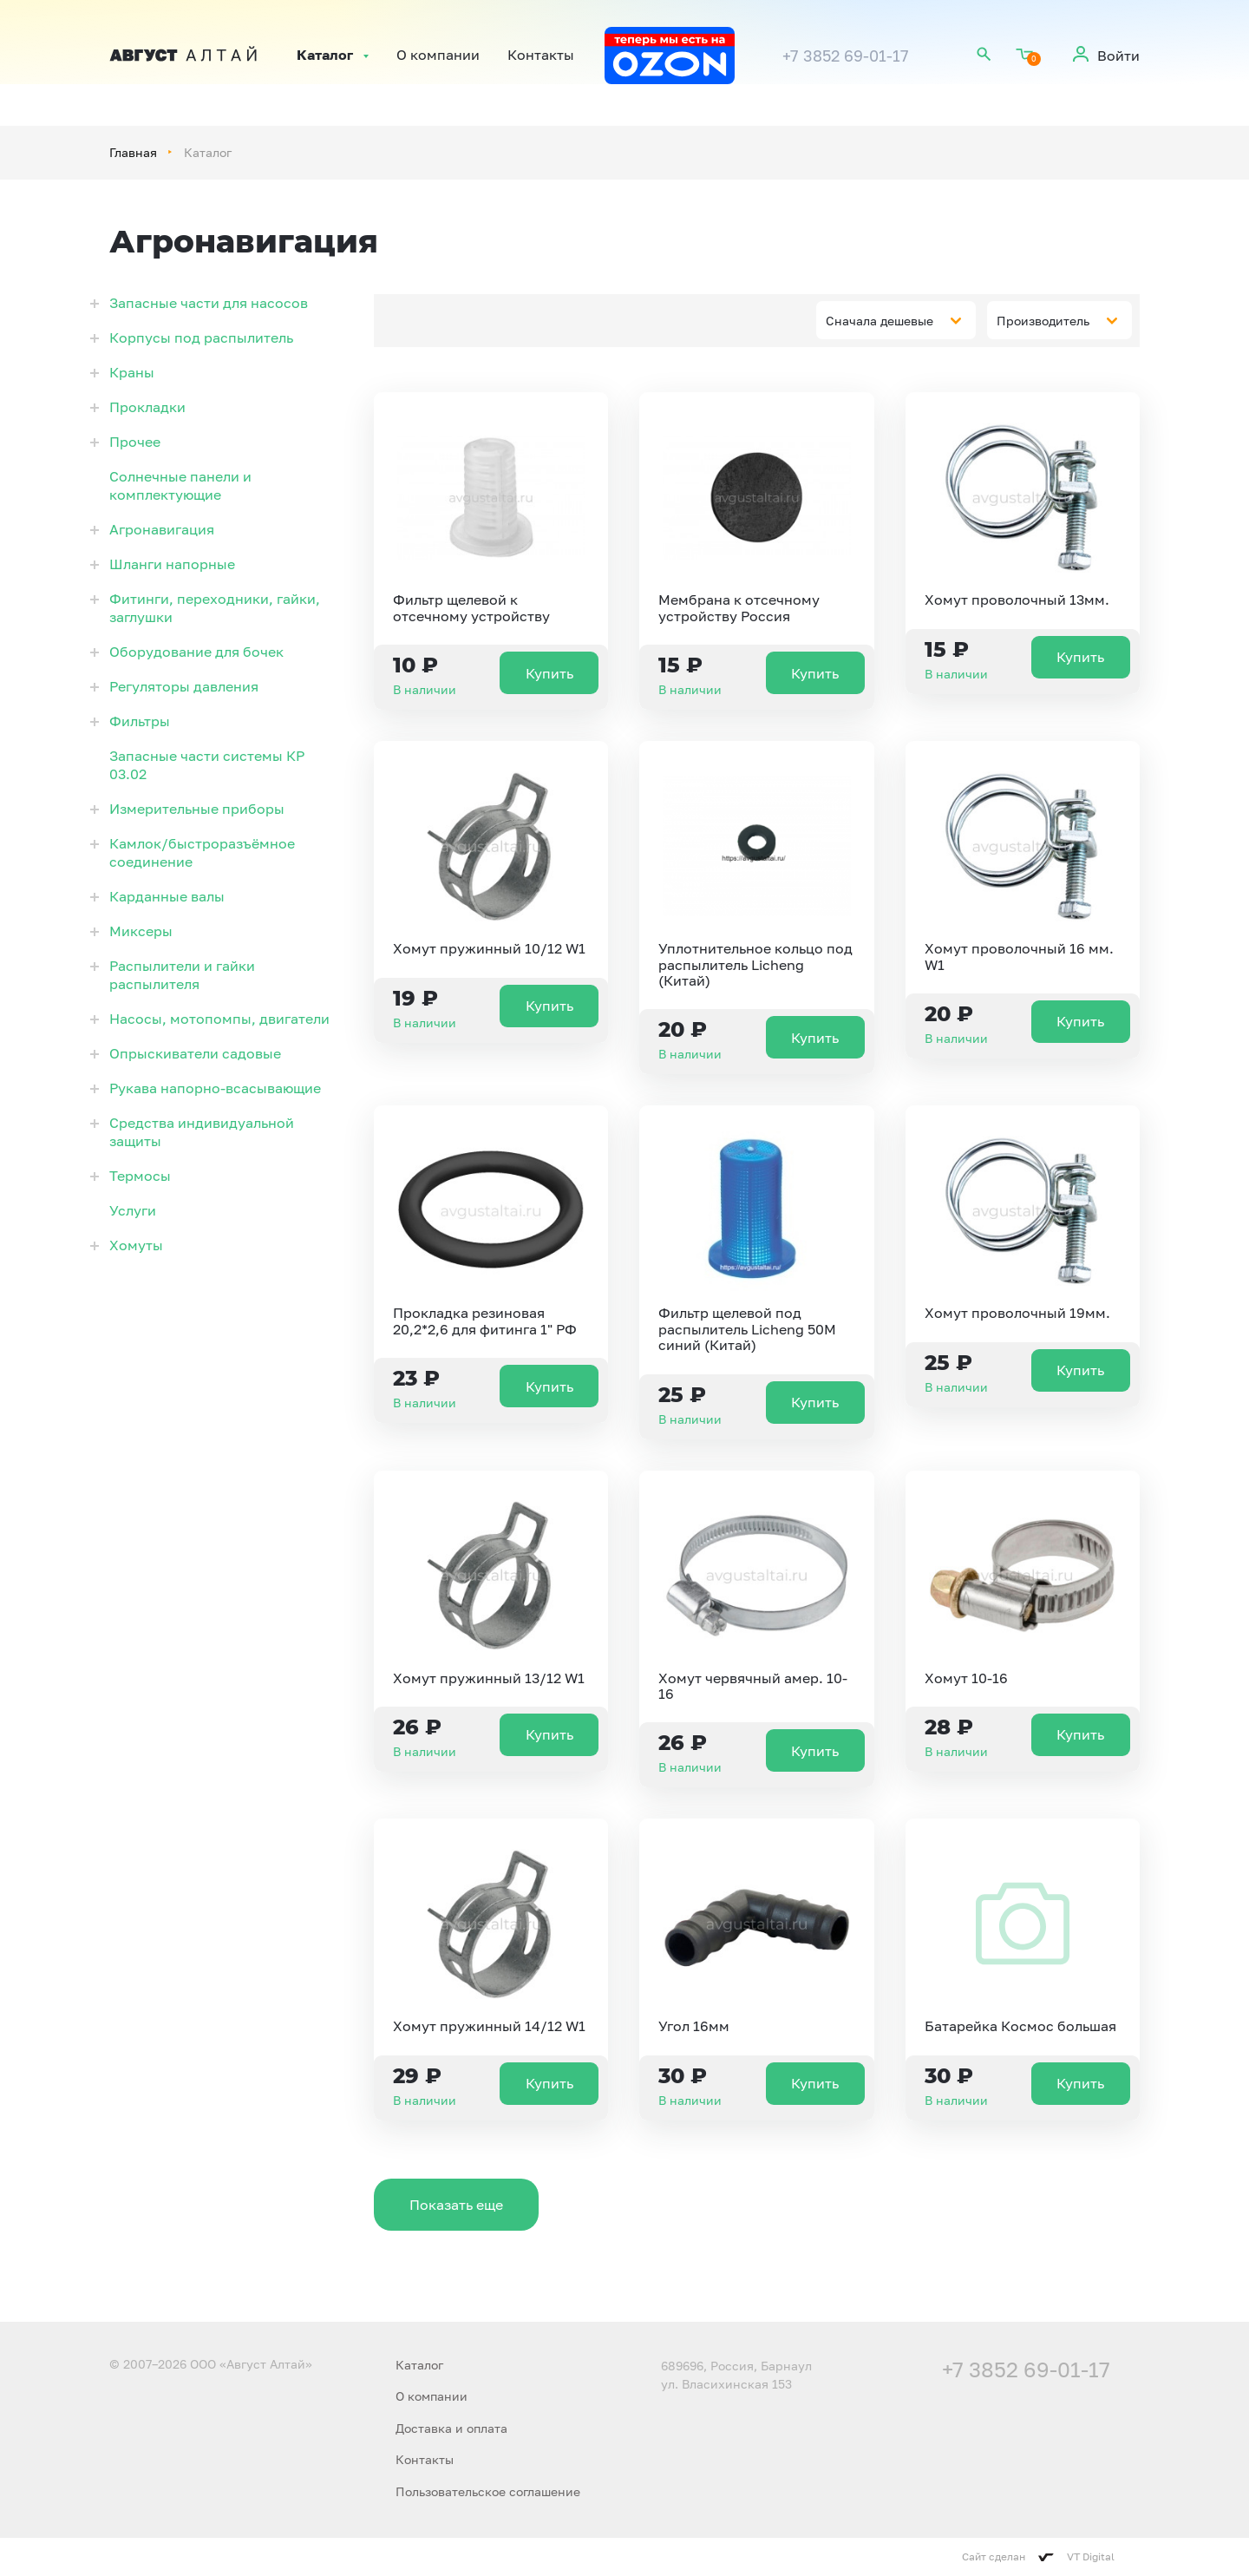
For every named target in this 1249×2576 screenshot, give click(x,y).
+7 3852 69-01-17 (845, 55)
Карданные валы (167, 896)
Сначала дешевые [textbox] (879, 320)
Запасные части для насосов (208, 302)
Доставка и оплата (451, 2428)
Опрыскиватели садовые (195, 1053)
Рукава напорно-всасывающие (215, 1088)
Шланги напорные (172, 564)
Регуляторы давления (183, 686)
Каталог (325, 55)
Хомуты (136, 1245)
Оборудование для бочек (196, 651)
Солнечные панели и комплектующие (180, 485)
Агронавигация (161, 529)
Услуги (132, 1210)
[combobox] (896, 320)
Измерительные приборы (196, 808)
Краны (131, 372)
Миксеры (141, 931)
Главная (133, 152)
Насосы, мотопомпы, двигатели (219, 1018)
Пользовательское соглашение (488, 2491)
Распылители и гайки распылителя (182, 975)
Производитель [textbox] (1043, 320)
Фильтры (139, 721)
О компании (438, 55)
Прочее (134, 441)
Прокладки (147, 407)
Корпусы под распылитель (201, 337)
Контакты (540, 55)
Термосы (140, 1175)
